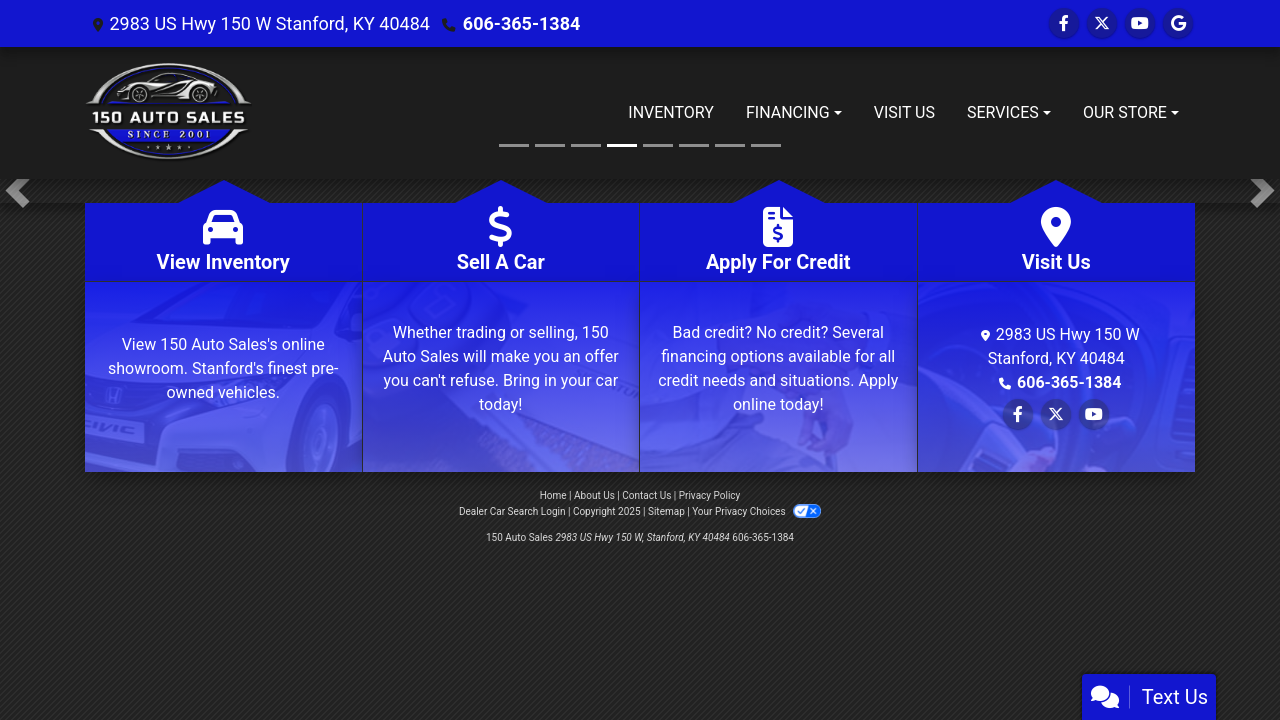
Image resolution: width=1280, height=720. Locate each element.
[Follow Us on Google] (1178, 23)
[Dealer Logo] (168, 113)
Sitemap (666, 511)
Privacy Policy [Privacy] (710, 495)
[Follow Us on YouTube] (1140, 23)
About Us (594, 495)
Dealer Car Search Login (512, 511)
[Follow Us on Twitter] (1102, 23)
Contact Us (646, 495)
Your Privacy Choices (756, 511)
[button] (17, 191)
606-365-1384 (521, 23)
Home (553, 495)
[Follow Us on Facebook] (1064, 23)
